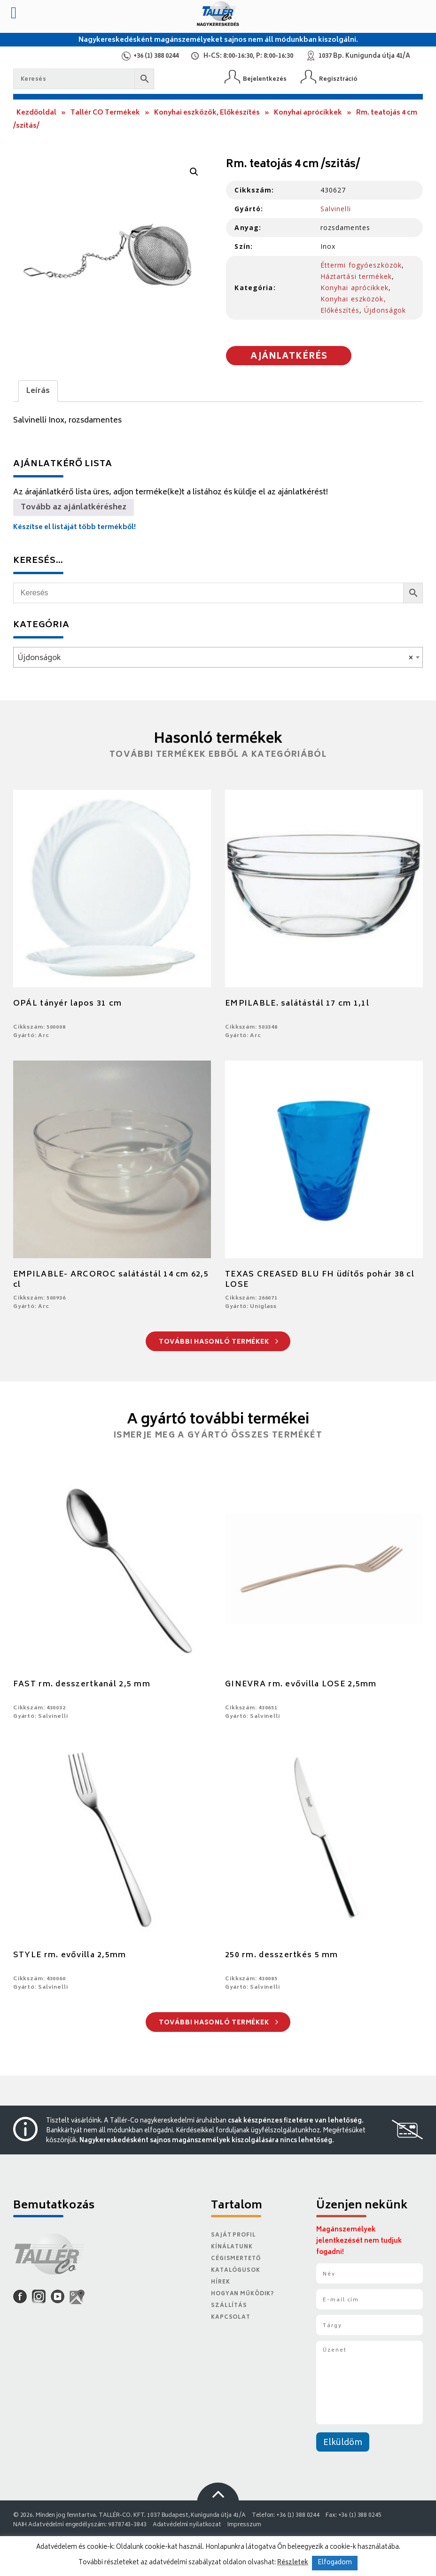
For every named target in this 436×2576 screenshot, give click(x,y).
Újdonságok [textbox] (215, 658)
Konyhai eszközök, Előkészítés (207, 113)
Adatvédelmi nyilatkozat (187, 2525)
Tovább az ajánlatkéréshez (73, 507)
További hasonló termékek (219, 1342)
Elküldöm (342, 2443)
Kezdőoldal (36, 113)
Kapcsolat (230, 2317)
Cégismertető (236, 2258)
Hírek (220, 2282)
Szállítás (229, 2305)
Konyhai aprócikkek (308, 113)
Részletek (292, 2562)
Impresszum (244, 2525)
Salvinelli (335, 208)
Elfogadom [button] (335, 2563)
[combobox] (218, 657)
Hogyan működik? (242, 2294)
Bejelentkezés (265, 79)
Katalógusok (235, 2270)
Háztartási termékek (356, 276)
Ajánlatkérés (288, 356)
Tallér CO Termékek (105, 113)
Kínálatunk (232, 2247)
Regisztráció (338, 79)
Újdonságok (385, 310)
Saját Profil (233, 2235)
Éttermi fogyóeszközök (361, 265)
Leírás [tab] (38, 391)
